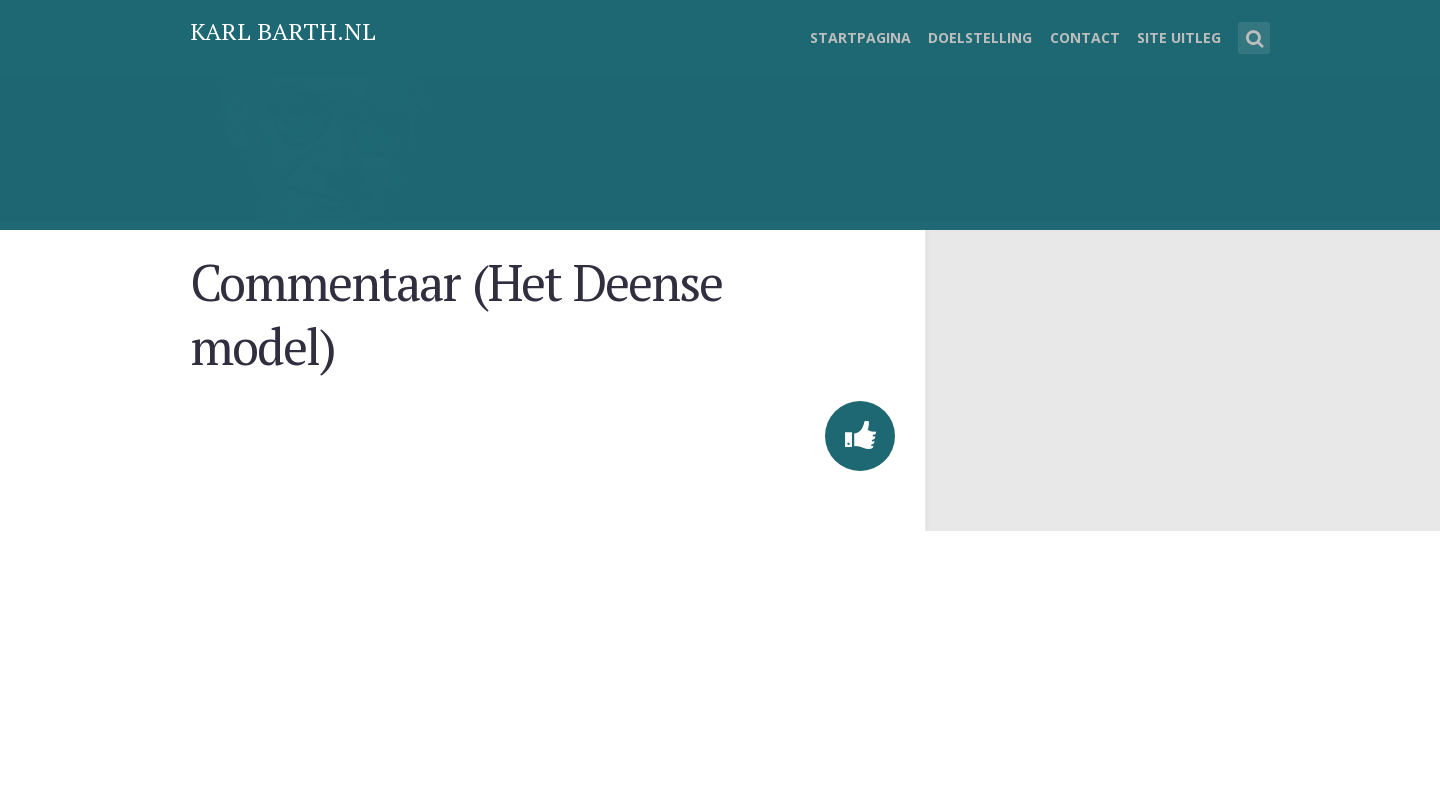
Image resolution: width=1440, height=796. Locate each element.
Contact (1085, 37)
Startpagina (860, 37)
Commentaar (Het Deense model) (456, 314)
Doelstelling (980, 37)
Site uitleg (1179, 37)
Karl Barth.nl (283, 31)
